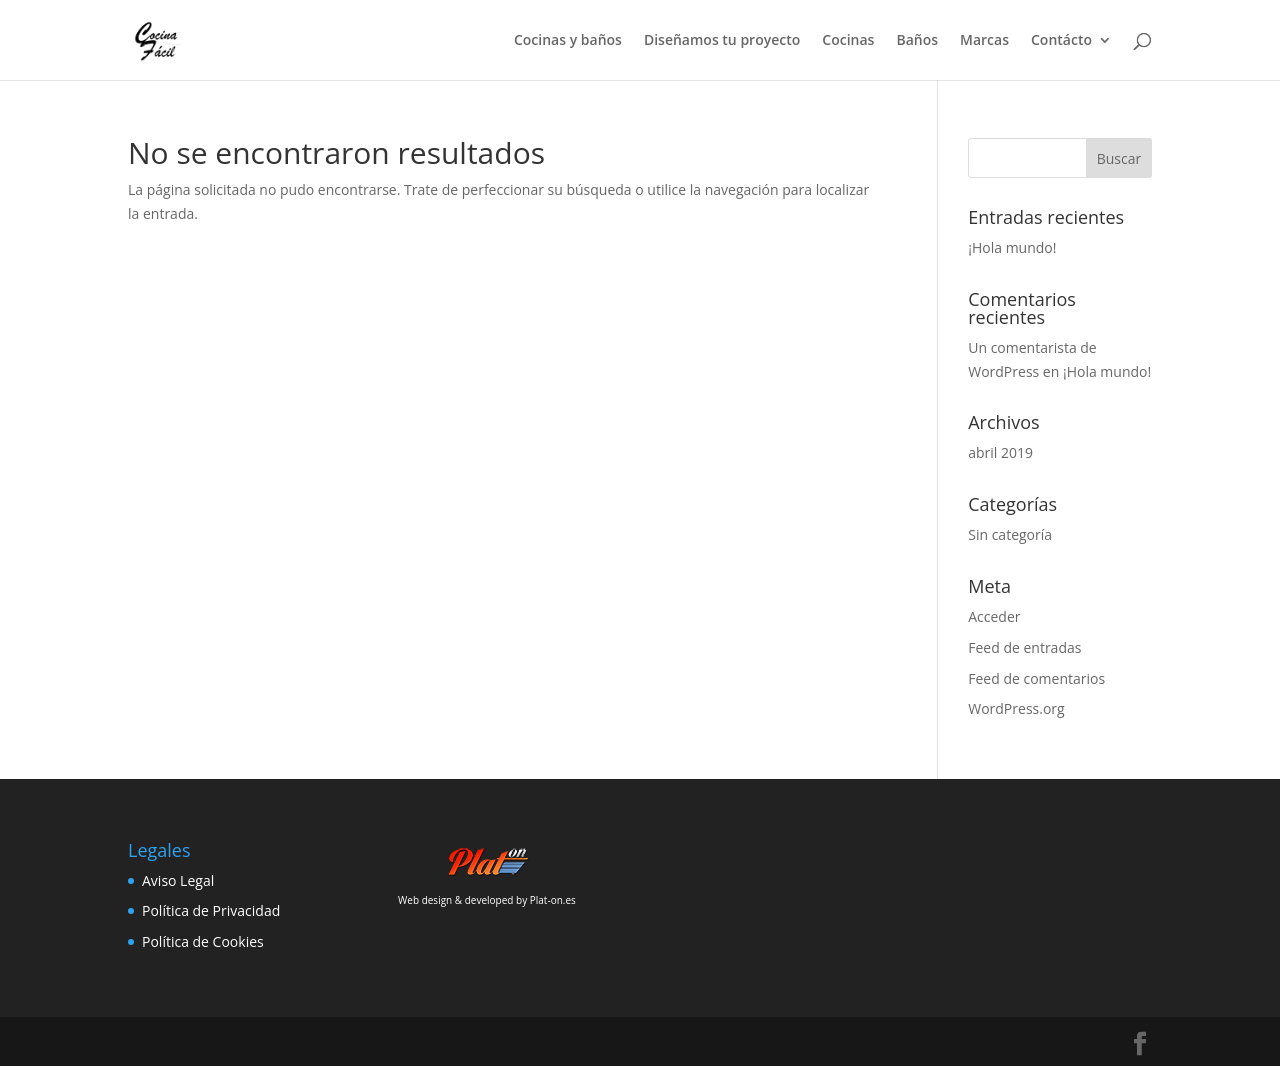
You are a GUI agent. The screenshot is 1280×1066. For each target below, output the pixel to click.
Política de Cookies (203, 941)
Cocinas (848, 41)
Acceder (994, 616)
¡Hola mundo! (1012, 247)
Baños (917, 41)
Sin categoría (1010, 534)
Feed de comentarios (1036, 678)
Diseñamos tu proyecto (722, 41)
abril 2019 (1000, 452)
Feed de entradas (1024, 647)
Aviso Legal (178, 880)
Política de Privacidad (211, 910)
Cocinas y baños (568, 41)
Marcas (984, 41)
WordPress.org (1016, 708)
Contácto (1061, 41)
